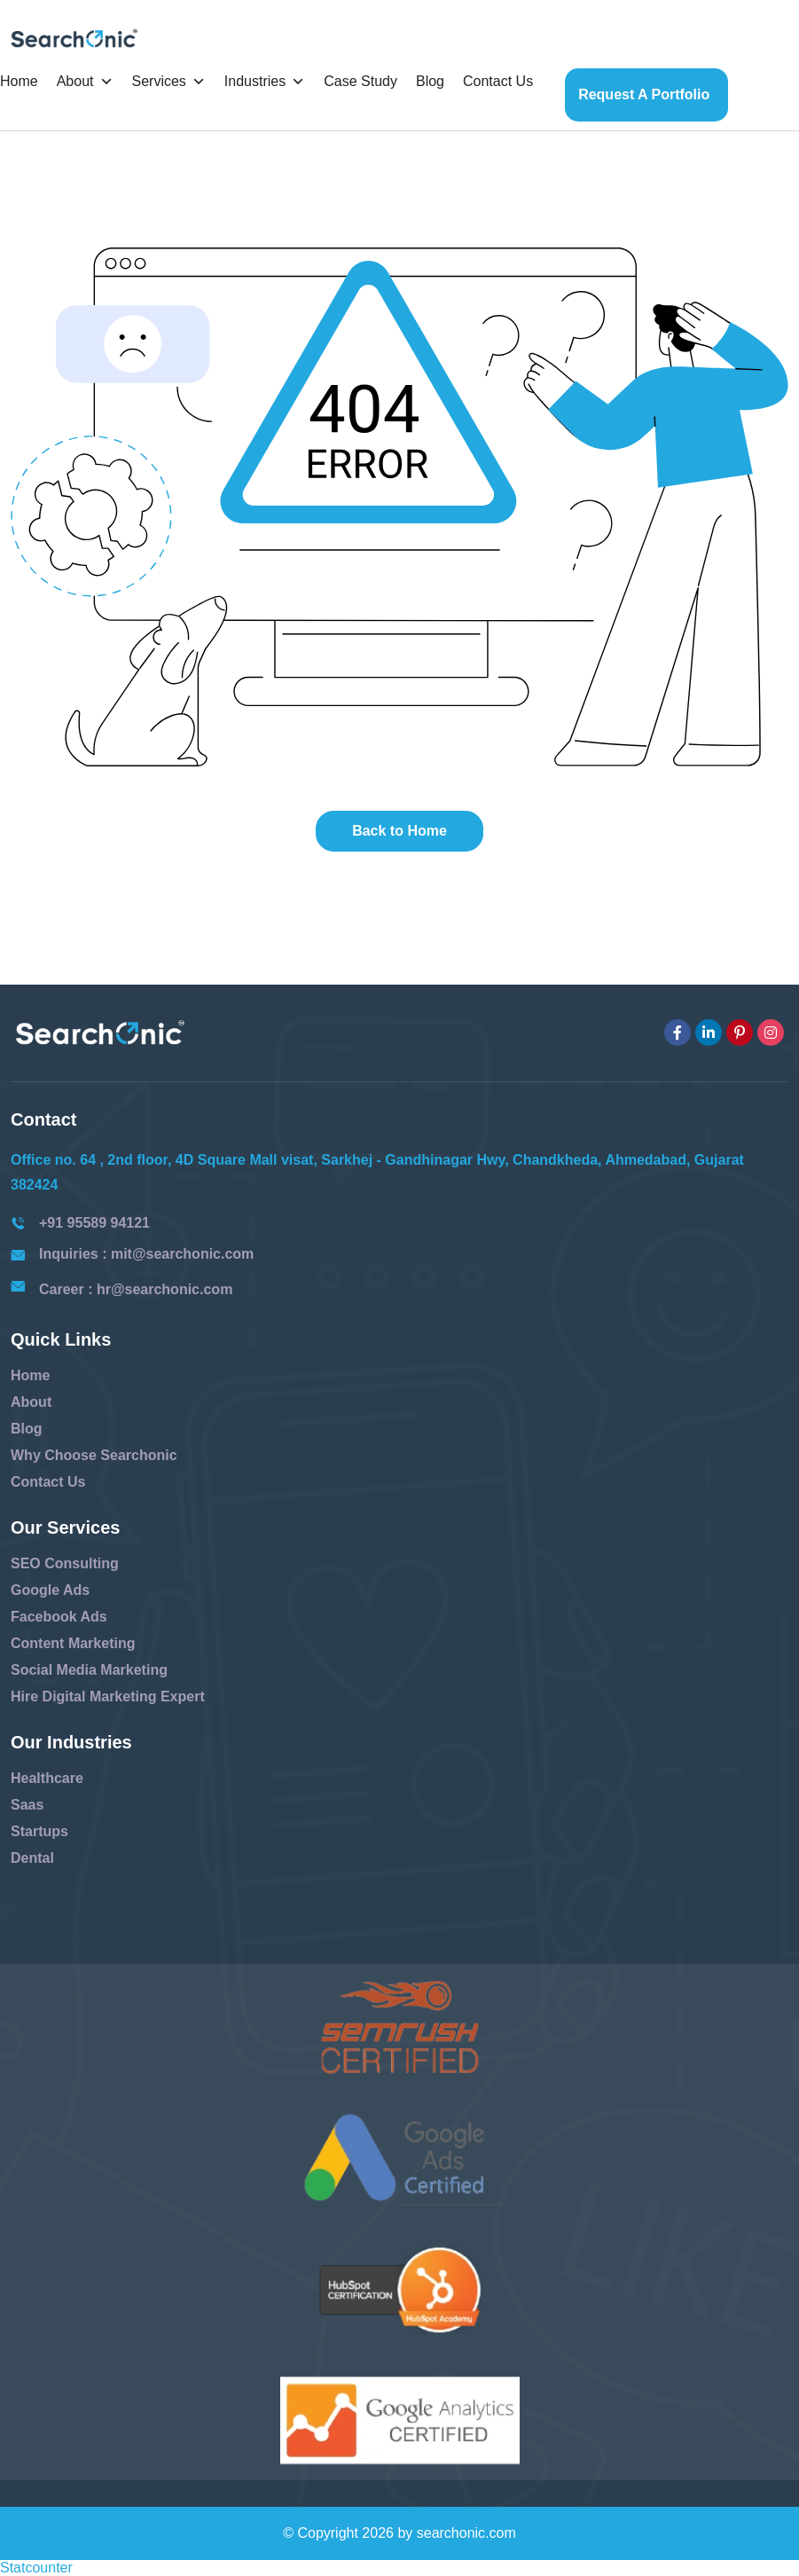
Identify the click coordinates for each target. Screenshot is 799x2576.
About (85, 81)
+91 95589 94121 (94, 1222)
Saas (27, 1804)
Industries (264, 81)
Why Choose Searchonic (94, 1455)
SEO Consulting (65, 1563)
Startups (39, 1831)
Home (19, 81)
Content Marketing (73, 1643)
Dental (32, 1857)
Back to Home (399, 830)
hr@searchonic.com (164, 1289)
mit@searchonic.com (182, 1253)
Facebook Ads (59, 1616)
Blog (430, 81)
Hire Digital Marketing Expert (108, 1696)
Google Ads (50, 1590)
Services (169, 81)
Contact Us (498, 81)
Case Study (360, 81)
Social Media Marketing (89, 1669)
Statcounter (36, 2567)
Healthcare (47, 1778)
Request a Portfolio (643, 94)
